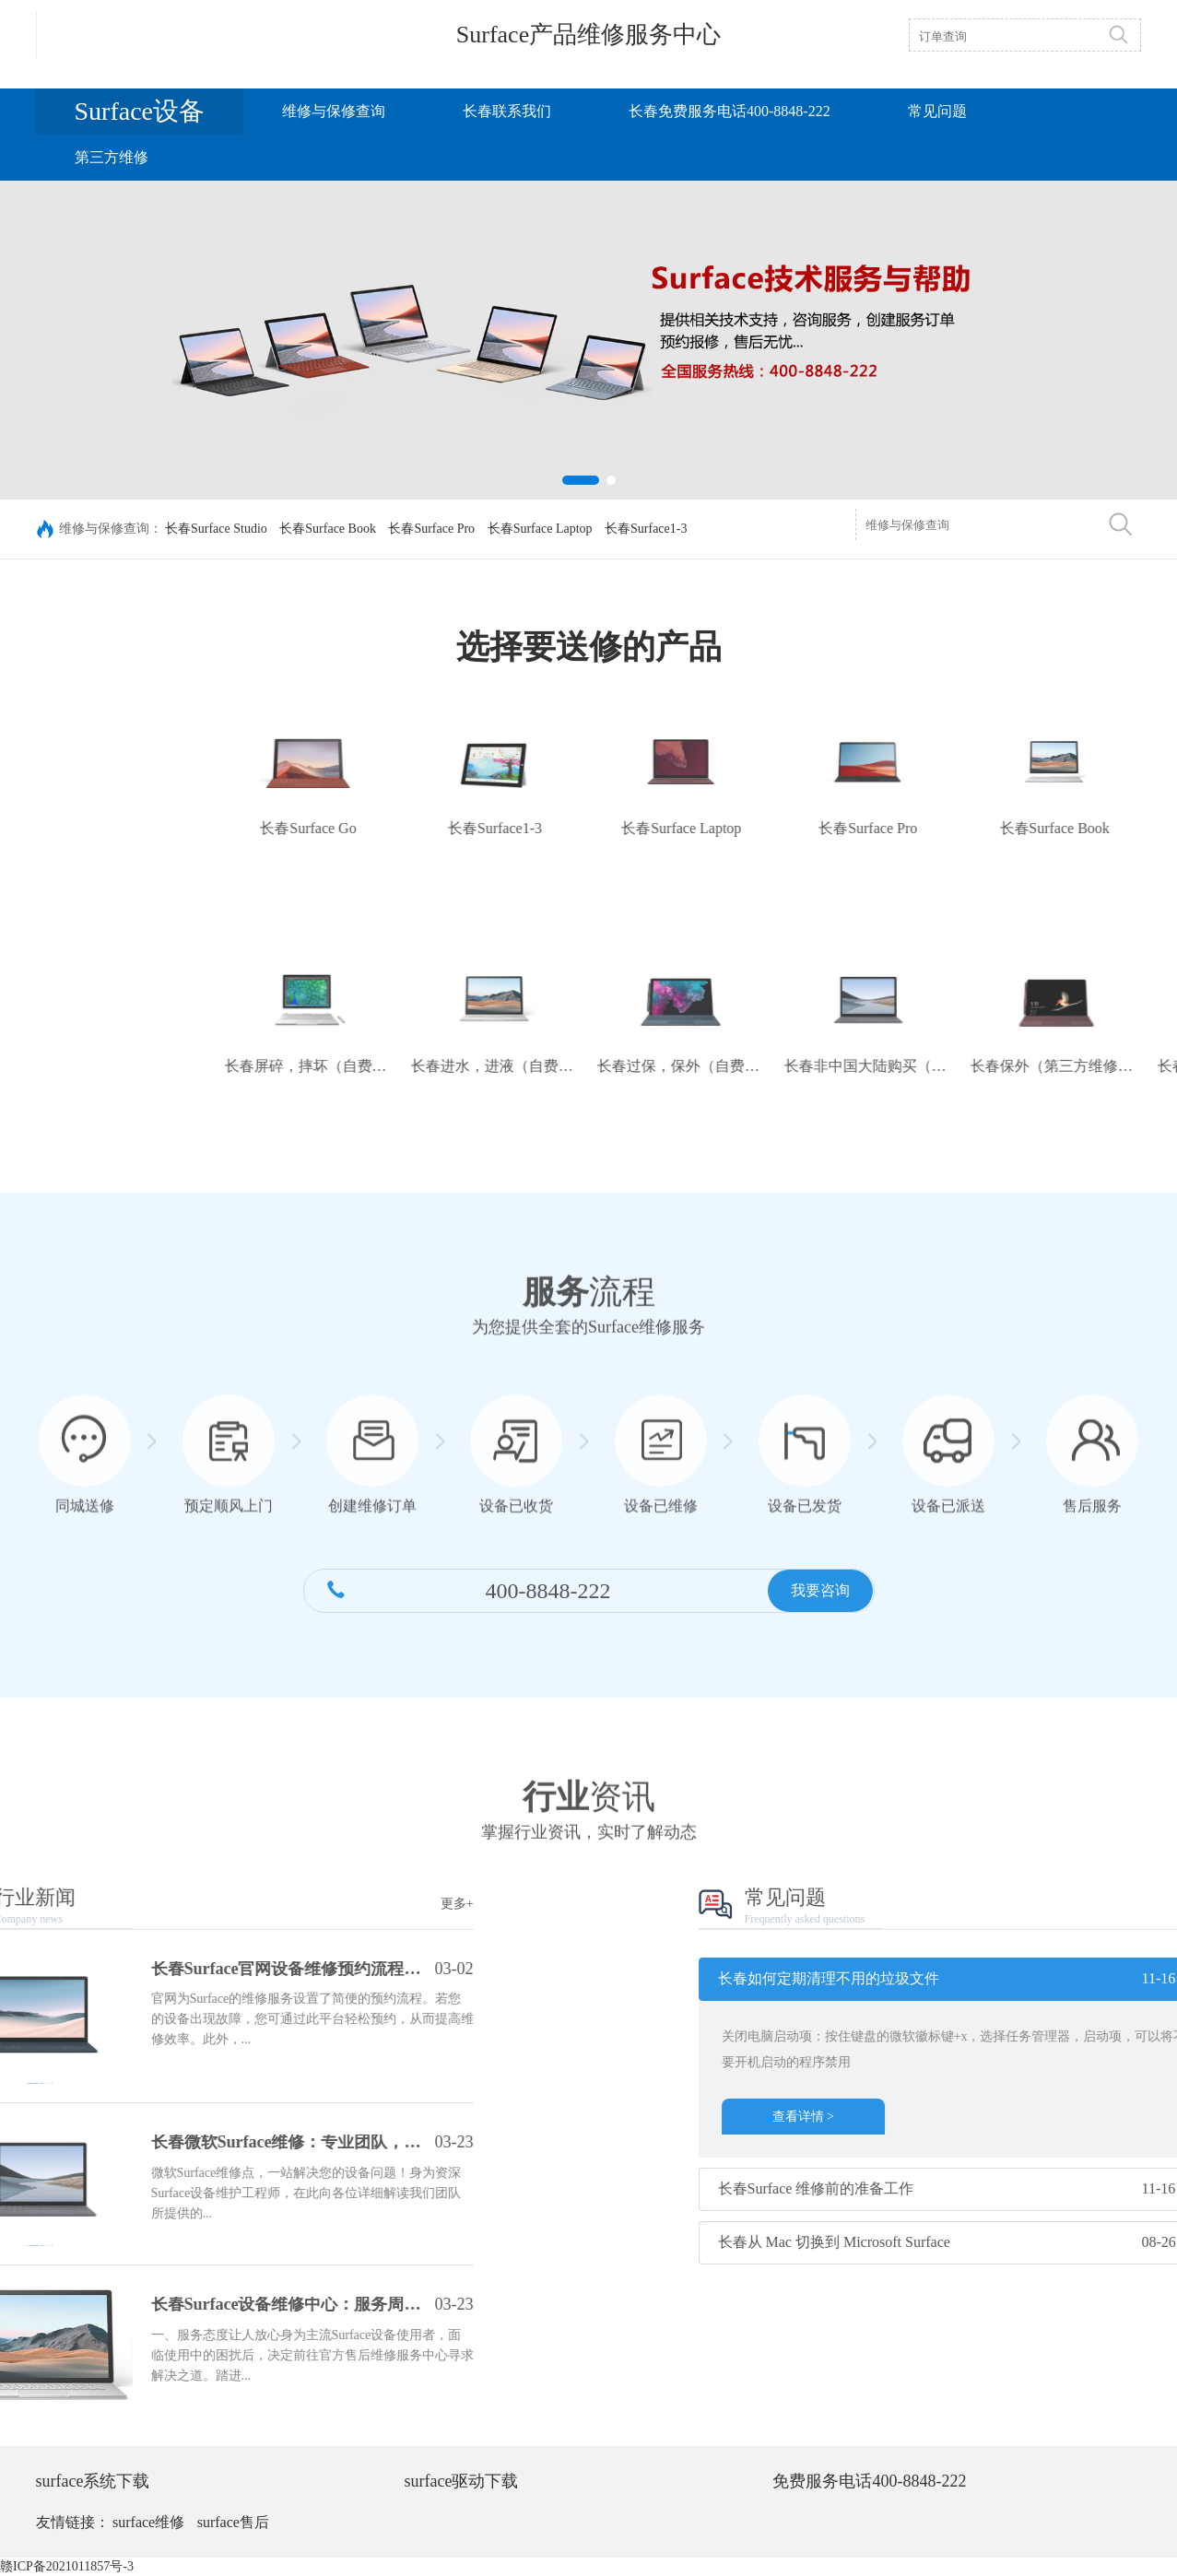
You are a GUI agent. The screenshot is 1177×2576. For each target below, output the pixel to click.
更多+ (252, 1904)
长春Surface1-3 (646, 530)
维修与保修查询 (333, 111)
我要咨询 (820, 1608)
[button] (580, 480)
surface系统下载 (93, 2481)
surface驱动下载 (461, 2481)
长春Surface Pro (431, 530)
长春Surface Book (327, 530)
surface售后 (233, 2522)
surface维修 (148, 2522)
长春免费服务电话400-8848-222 (729, 111)
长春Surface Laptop (540, 530)
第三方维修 (111, 157)
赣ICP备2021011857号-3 (67, 2566)
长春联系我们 (507, 111)
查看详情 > (1010, 2116)
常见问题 (937, 111)
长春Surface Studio (216, 530)
